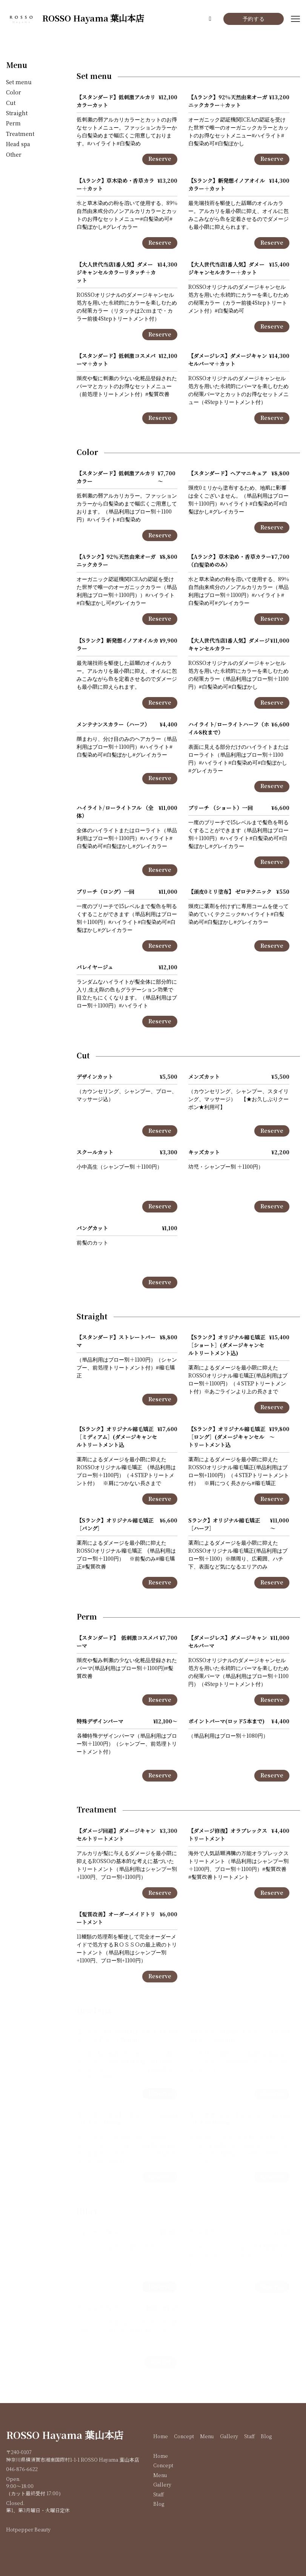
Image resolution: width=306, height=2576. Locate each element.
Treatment (20, 134)
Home (160, 2436)
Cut (10, 103)
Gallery (229, 2436)
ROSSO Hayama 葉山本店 (64, 2435)
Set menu (19, 82)
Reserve (159, 159)
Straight (17, 113)
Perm (13, 123)
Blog (266, 2436)
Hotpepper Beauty (28, 2530)
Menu (16, 65)
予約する (253, 19)
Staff (249, 2436)
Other (14, 155)
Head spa (18, 144)
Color (13, 93)
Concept (184, 2436)
